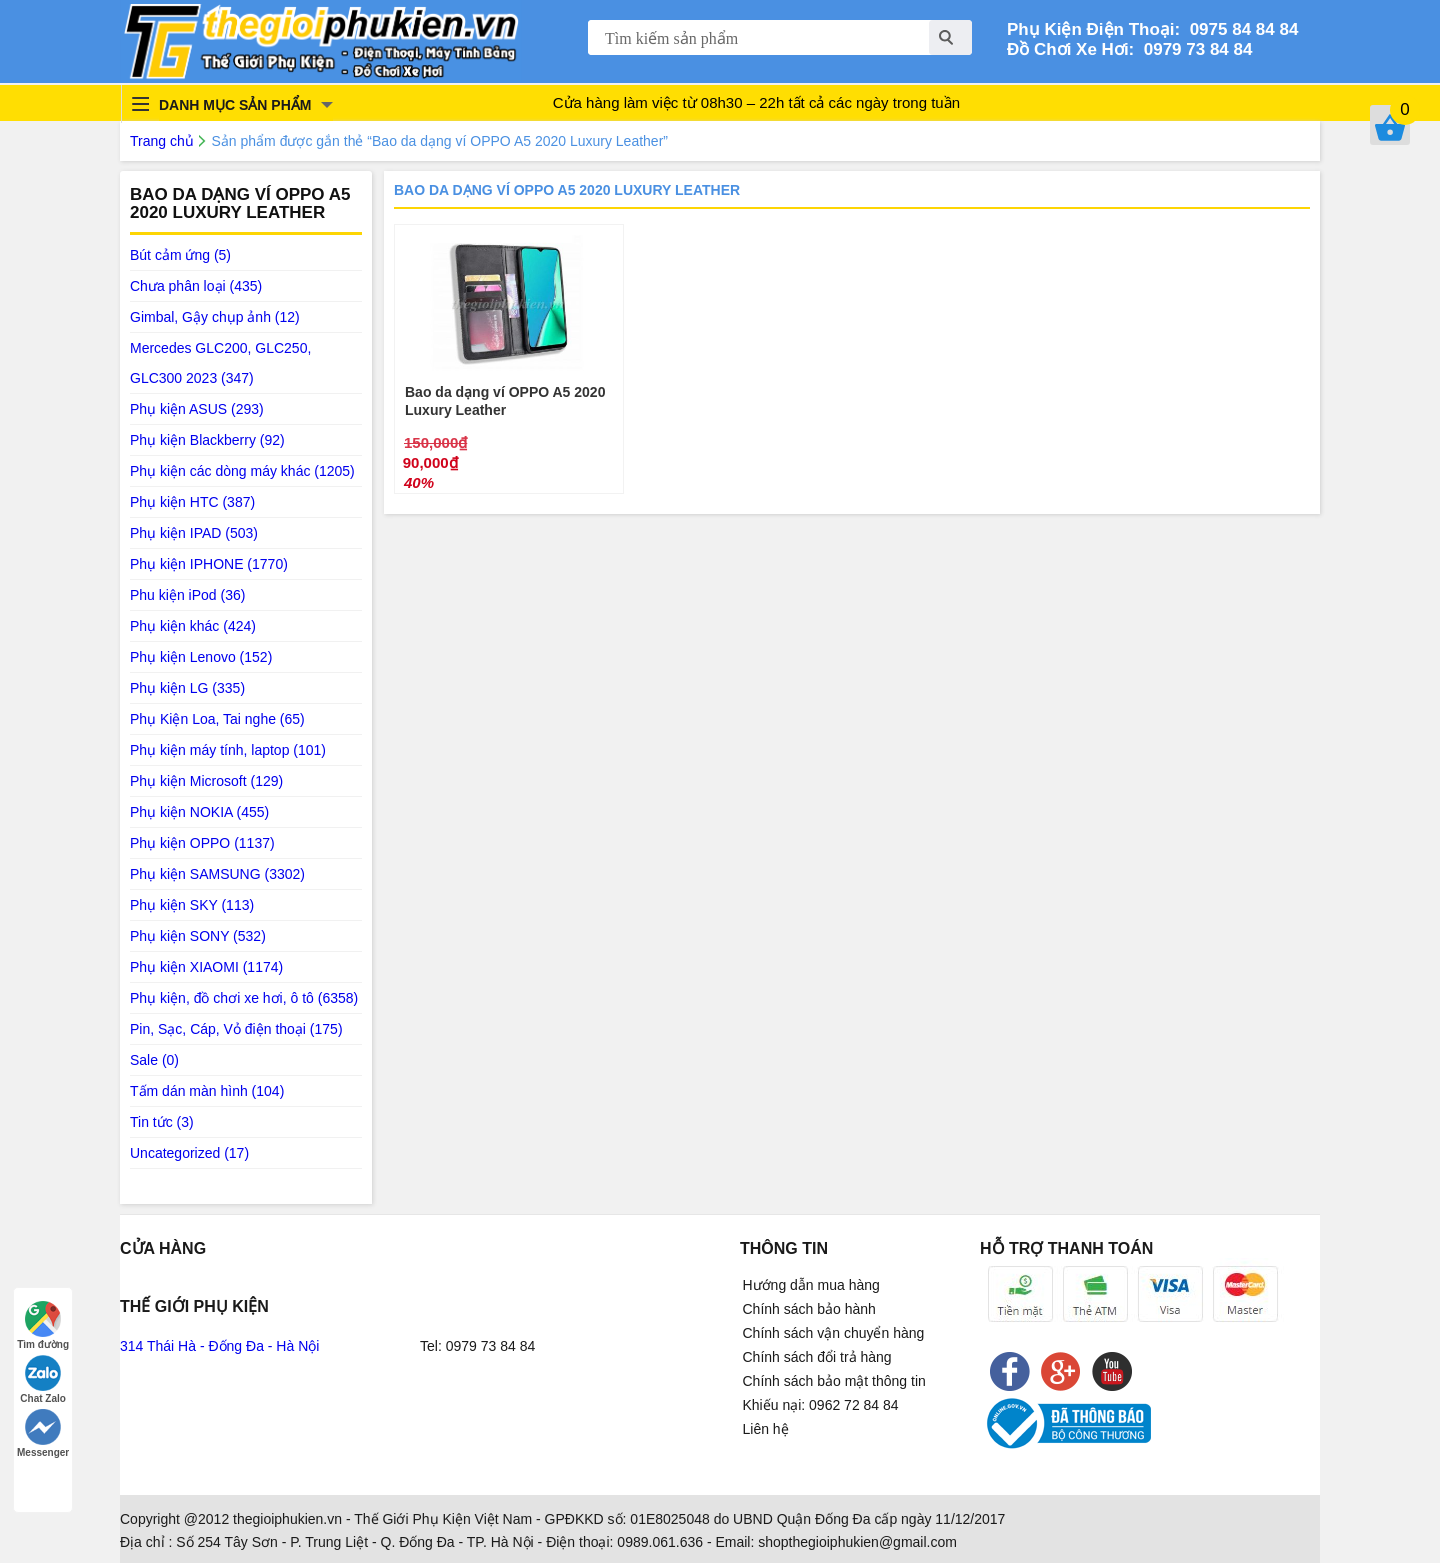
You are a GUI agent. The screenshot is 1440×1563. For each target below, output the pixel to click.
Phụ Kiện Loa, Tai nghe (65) (217, 719)
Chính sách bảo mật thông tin (834, 1381)
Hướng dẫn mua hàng (811, 1285)
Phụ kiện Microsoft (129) (206, 781)
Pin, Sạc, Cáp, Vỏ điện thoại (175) (236, 1029)
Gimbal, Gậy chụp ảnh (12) (215, 317)
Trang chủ (162, 141)
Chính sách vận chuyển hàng (834, 1333)
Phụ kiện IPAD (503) (194, 533)
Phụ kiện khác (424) (193, 626)
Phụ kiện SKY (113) (192, 905)
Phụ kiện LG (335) (187, 688)
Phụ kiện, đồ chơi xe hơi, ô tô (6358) (244, 998)
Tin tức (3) (162, 1122)
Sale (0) (154, 1060)
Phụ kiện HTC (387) (192, 502)
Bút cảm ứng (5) (180, 255)
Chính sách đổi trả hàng (817, 1357)
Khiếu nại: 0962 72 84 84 (821, 1405)
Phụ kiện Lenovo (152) (201, 657)
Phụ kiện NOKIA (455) (199, 812)
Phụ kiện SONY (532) (198, 936)
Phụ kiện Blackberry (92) (207, 440)
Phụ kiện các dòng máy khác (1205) (242, 471)
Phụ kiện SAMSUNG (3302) (217, 874)
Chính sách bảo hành (809, 1309)
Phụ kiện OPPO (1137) (202, 843)
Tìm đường (43, 1325)
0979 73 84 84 (1193, 49)
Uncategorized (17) (189, 1153)
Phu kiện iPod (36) (187, 595)
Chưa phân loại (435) (196, 286)
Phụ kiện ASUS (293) (197, 409)
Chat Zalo (43, 1379)
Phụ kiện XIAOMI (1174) (206, 967)
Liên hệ (766, 1429)
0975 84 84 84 (1239, 29)
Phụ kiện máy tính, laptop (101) (228, 750)
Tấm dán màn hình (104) (207, 1091)
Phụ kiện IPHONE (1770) (209, 564)
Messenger (43, 1433)
